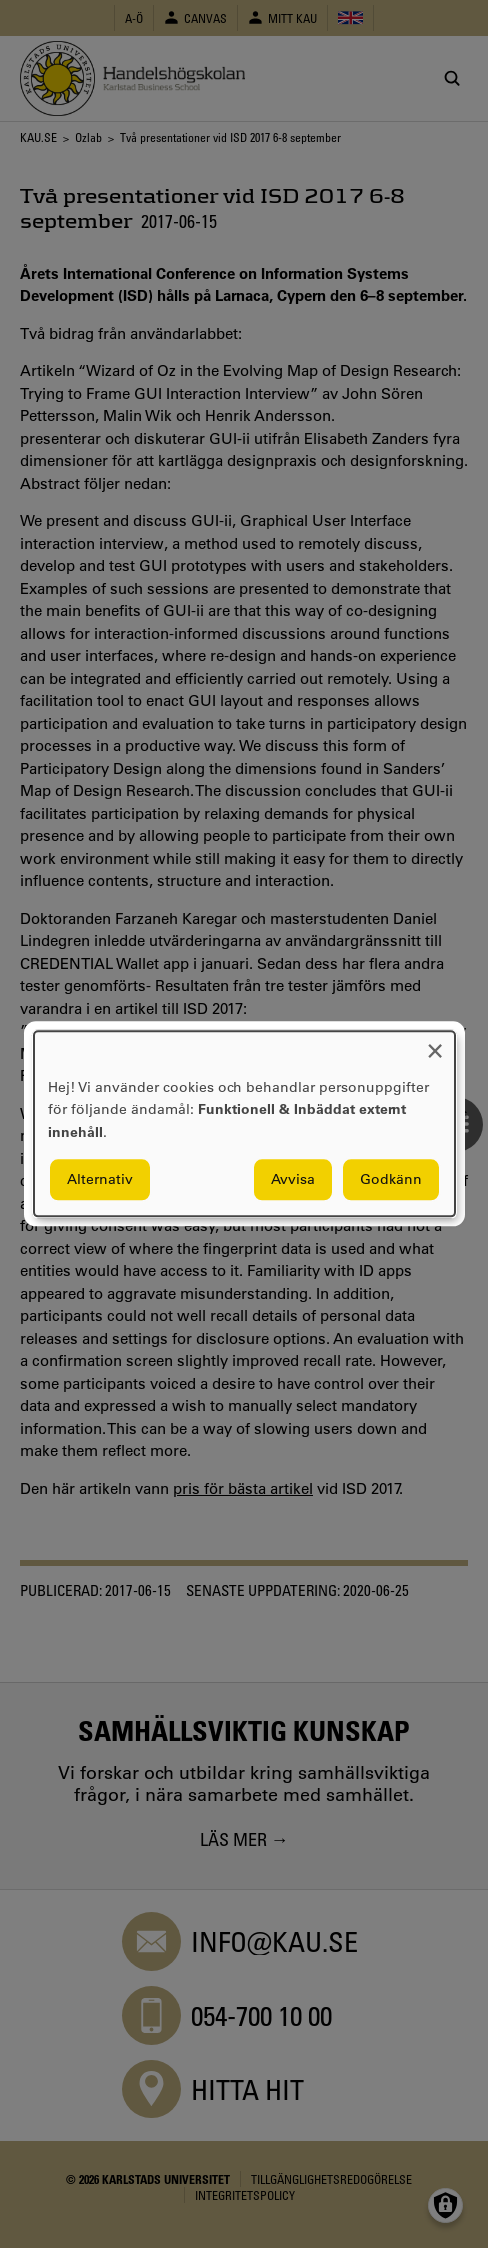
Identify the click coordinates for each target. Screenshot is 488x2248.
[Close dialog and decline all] (435, 1043)
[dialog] (244, 1123)
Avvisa (293, 1180)
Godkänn (391, 1180)
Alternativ (100, 1180)
